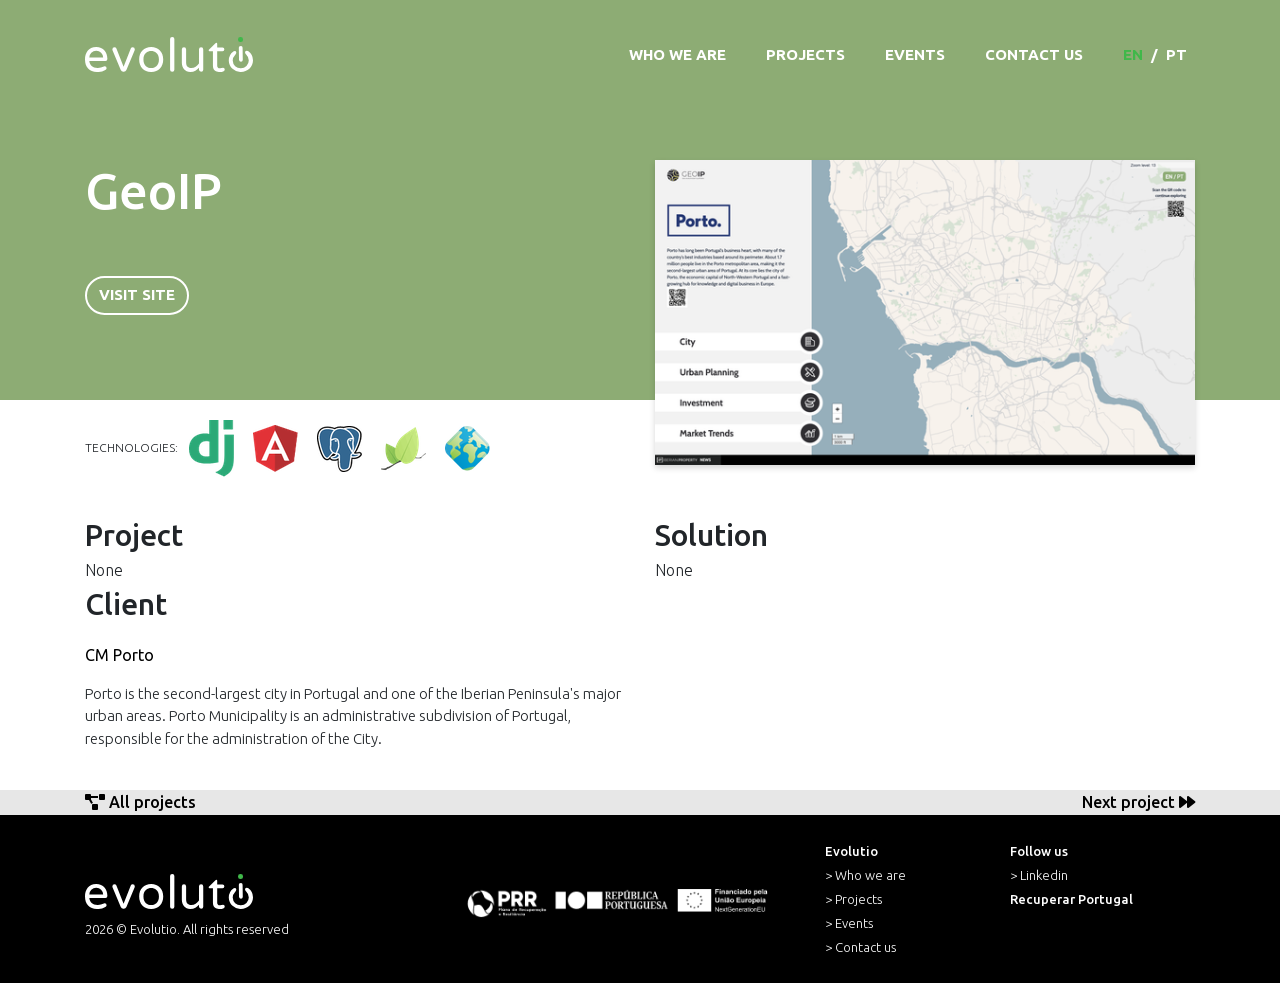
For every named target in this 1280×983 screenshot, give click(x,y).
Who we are (677, 54)
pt (1176, 54)
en (1133, 54)
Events (915, 54)
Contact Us (1034, 54)
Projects (805, 54)
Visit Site (137, 294)
